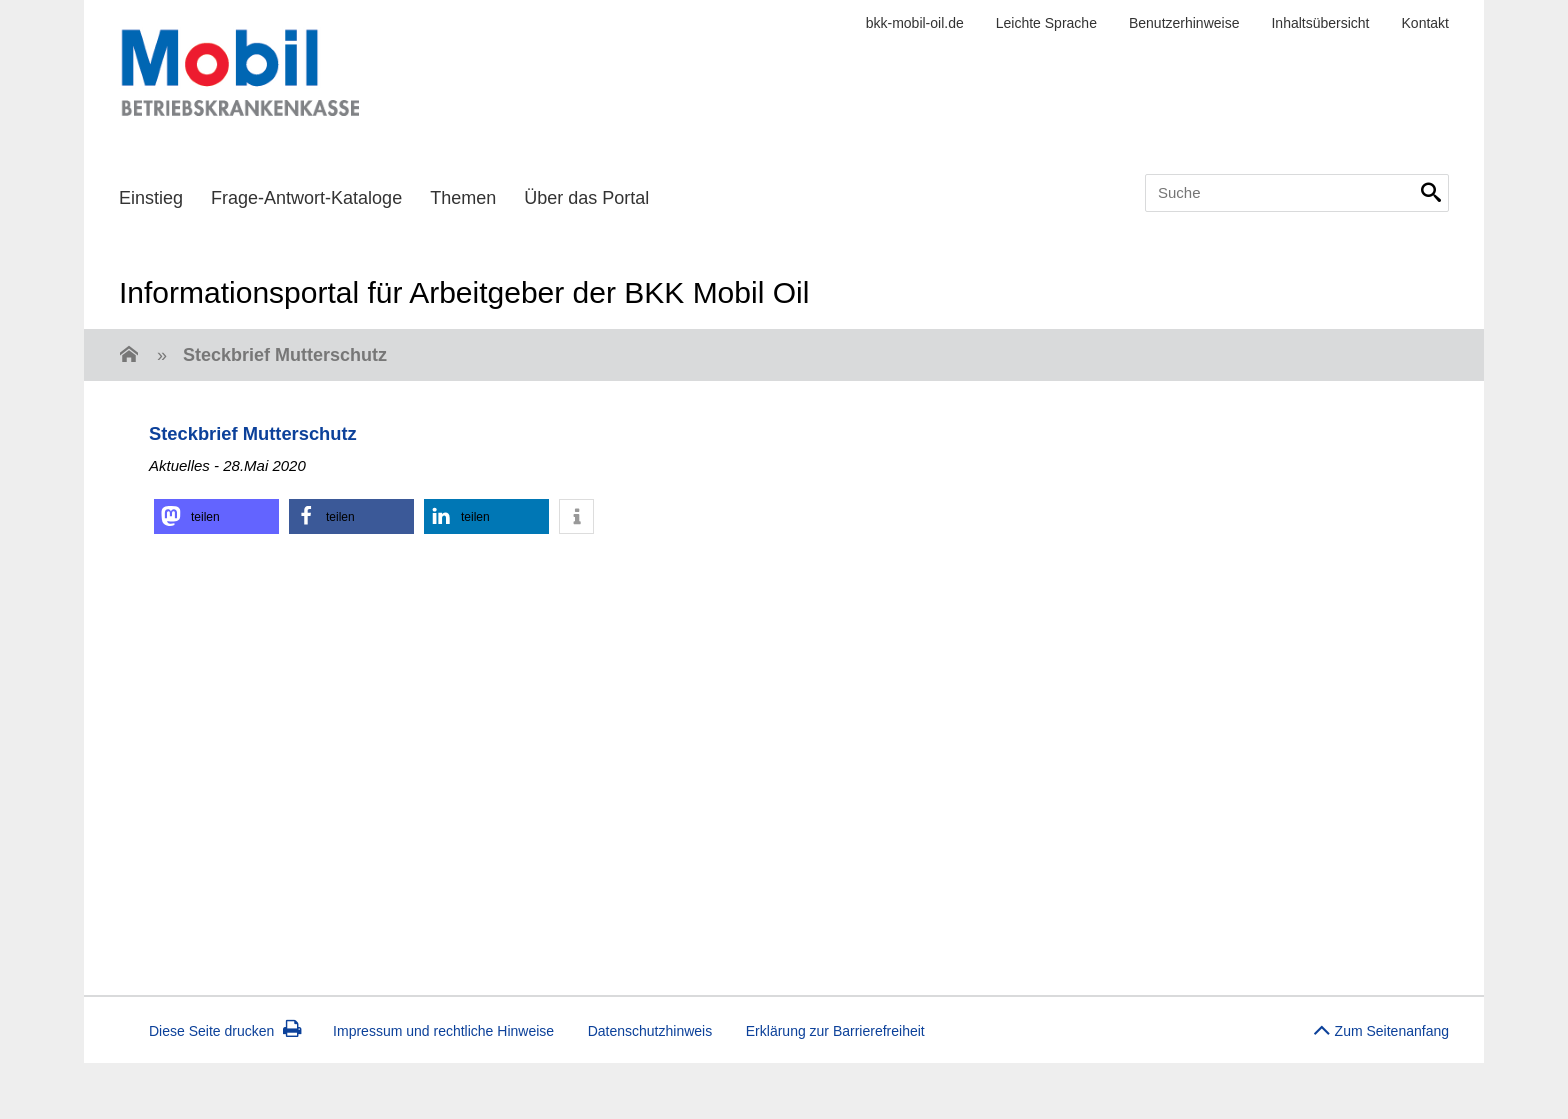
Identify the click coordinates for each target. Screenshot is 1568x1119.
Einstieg (151, 198)
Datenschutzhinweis (650, 1031)
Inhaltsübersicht (1320, 23)
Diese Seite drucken (225, 1031)
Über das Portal (586, 198)
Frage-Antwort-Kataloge (306, 198)
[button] (216, 516)
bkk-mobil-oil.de (915, 23)
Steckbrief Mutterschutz (285, 355)
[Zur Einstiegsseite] (129, 356)
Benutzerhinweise (1184, 23)
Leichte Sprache (1046, 23)
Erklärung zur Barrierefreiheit (835, 1031)
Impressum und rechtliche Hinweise (443, 1031)
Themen (463, 198)
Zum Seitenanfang (1381, 1025)
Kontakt (1425, 23)
